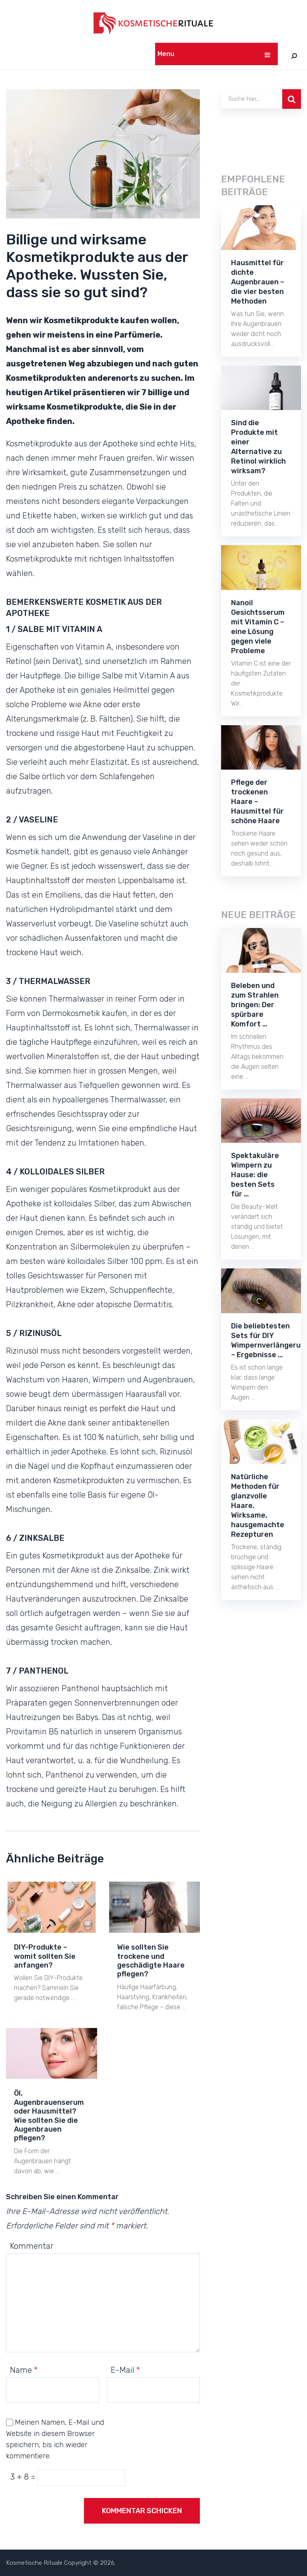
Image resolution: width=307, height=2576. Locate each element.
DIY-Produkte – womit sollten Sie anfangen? (45, 1956)
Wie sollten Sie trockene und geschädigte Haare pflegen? (151, 1960)
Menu (165, 54)
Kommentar (31, 2246)
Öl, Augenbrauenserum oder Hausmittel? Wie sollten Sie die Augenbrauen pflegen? (49, 2115)
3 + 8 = (23, 2477)
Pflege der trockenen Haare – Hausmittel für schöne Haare (257, 801)
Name (24, 2370)
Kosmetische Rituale (34, 2562)
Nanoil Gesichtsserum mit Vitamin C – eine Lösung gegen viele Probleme (258, 626)
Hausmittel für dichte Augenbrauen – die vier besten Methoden (257, 282)
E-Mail (125, 2370)
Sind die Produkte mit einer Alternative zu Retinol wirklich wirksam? (258, 446)
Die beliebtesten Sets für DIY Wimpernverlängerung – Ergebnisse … (261, 1340)
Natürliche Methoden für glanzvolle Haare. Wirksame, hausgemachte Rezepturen (257, 1505)
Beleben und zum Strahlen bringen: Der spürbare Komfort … (255, 1004)
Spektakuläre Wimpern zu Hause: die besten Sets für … (255, 1174)
